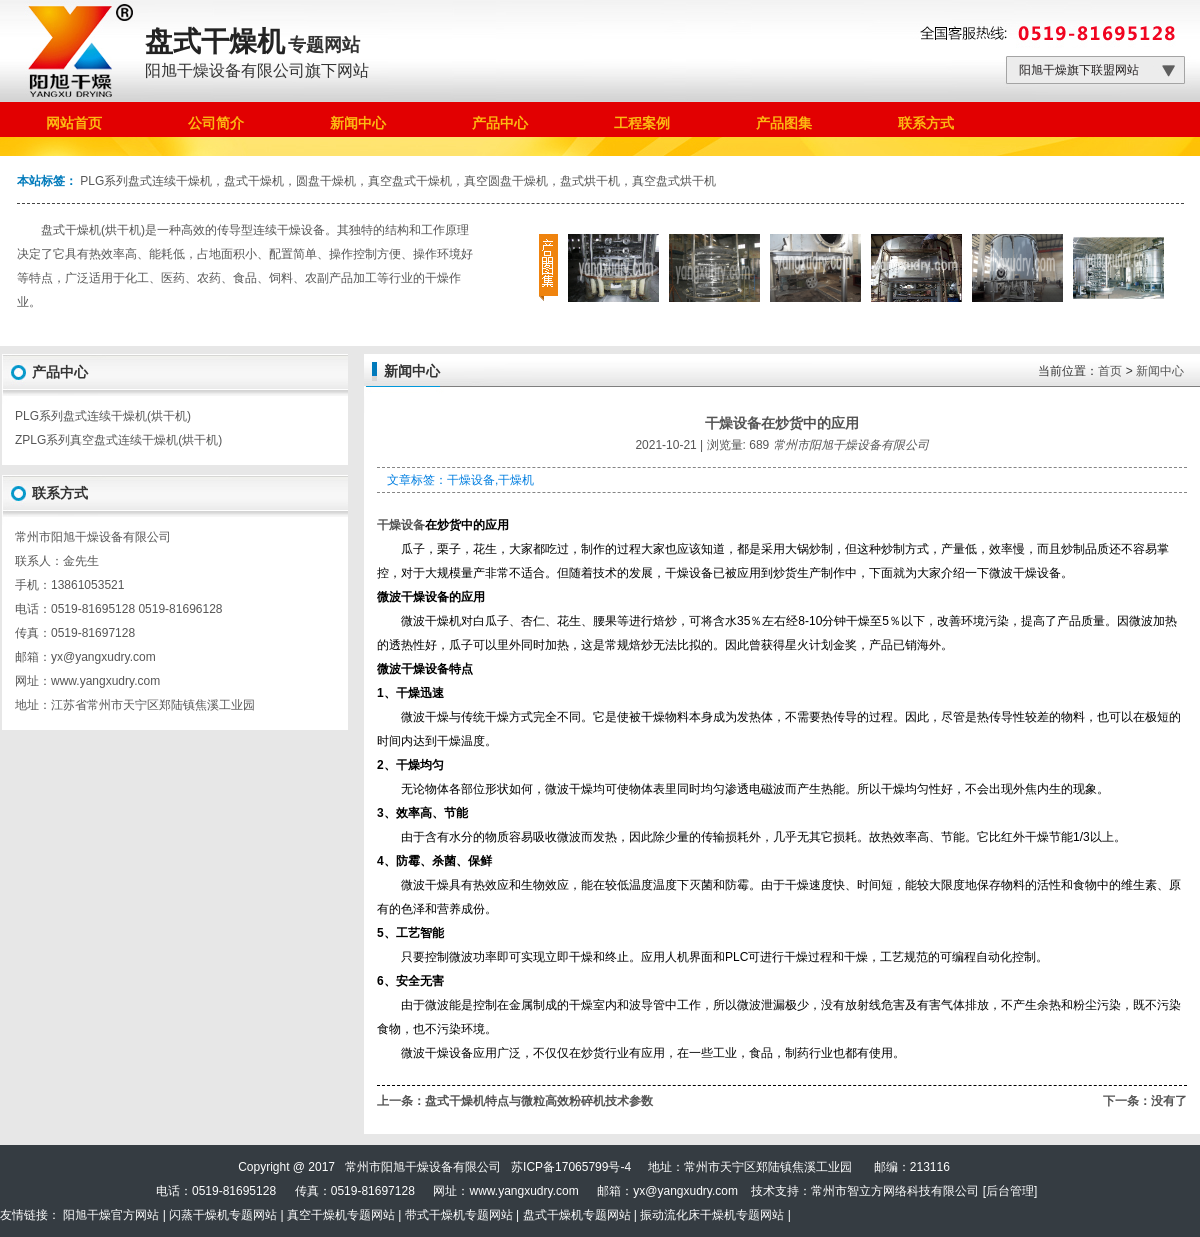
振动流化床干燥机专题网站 (712, 1215)
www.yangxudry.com (105, 681)
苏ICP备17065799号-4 (571, 1167)
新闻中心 (1160, 371)
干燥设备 (401, 525)
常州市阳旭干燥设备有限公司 (851, 445)
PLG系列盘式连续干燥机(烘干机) (103, 416)
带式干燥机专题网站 (459, 1215)
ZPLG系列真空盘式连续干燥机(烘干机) (118, 440)
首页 (1110, 371)
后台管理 (1010, 1191)
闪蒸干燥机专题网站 (223, 1215)
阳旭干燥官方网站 (111, 1215)
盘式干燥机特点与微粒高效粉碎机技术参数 (539, 1101)
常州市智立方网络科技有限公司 (895, 1191)
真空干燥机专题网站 (341, 1215)
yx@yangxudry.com (685, 1191)
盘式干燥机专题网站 (577, 1215)
